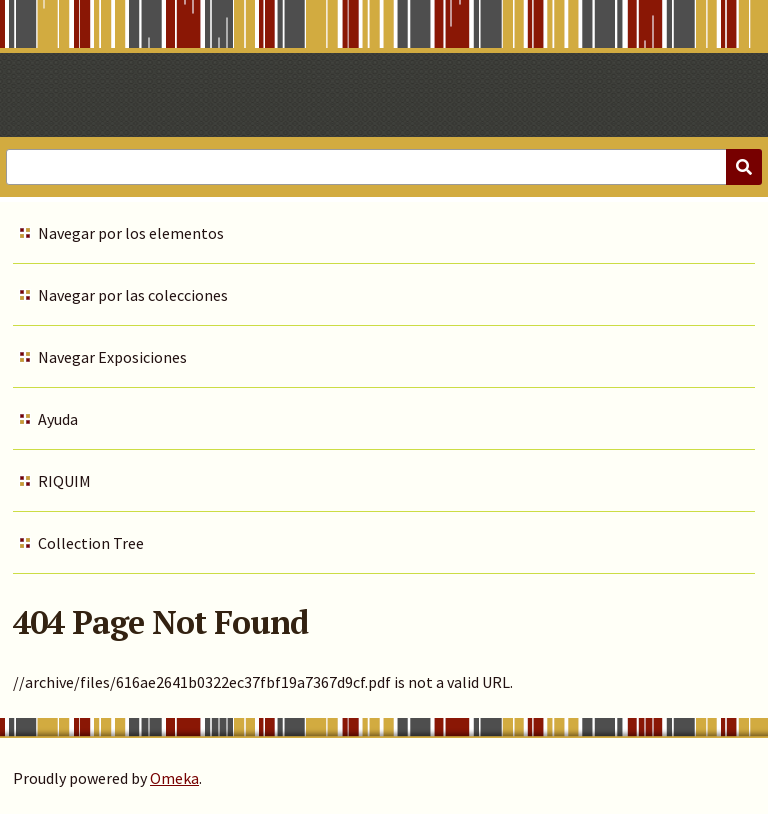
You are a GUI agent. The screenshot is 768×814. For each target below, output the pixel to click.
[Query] (384, 167)
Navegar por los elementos (131, 233)
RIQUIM (64, 481)
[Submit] (744, 167)
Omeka (174, 778)
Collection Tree (91, 543)
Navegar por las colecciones (133, 295)
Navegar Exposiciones (112, 357)
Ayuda (58, 419)
